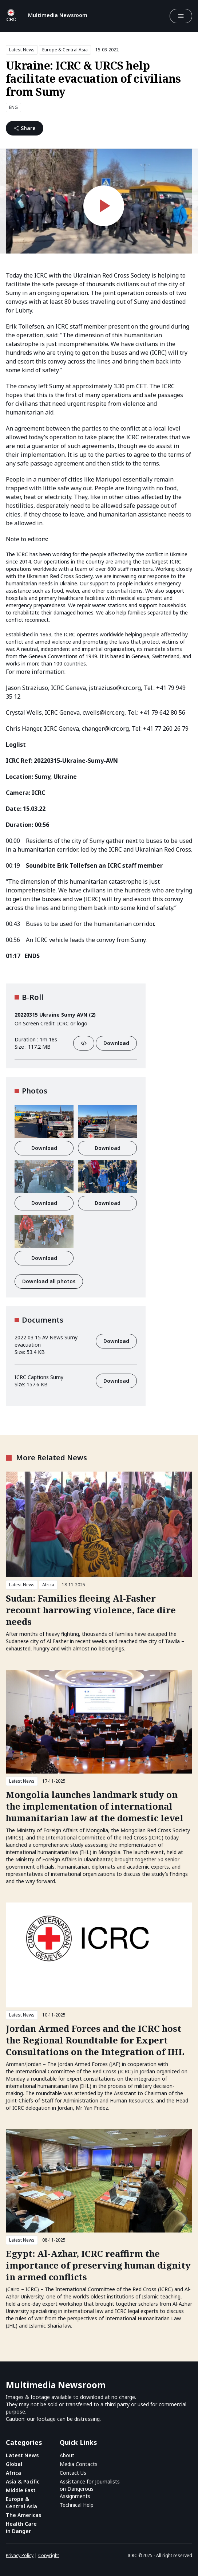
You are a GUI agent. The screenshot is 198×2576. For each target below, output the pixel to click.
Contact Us (73, 2472)
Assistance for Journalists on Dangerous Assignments (90, 2489)
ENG (13, 107)
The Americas (23, 2515)
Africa (48, 1585)
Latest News (22, 50)
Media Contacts (79, 2464)
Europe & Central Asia (65, 50)
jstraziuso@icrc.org (115, 688)
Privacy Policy (19, 2555)
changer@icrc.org (105, 728)
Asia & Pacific (22, 2481)
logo (82, 1023)
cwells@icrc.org (103, 712)
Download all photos (48, 1281)
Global (14, 2464)
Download (116, 1043)
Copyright (48, 2555)
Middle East (21, 2490)
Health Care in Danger (21, 2527)
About (67, 2455)
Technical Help (77, 2504)
